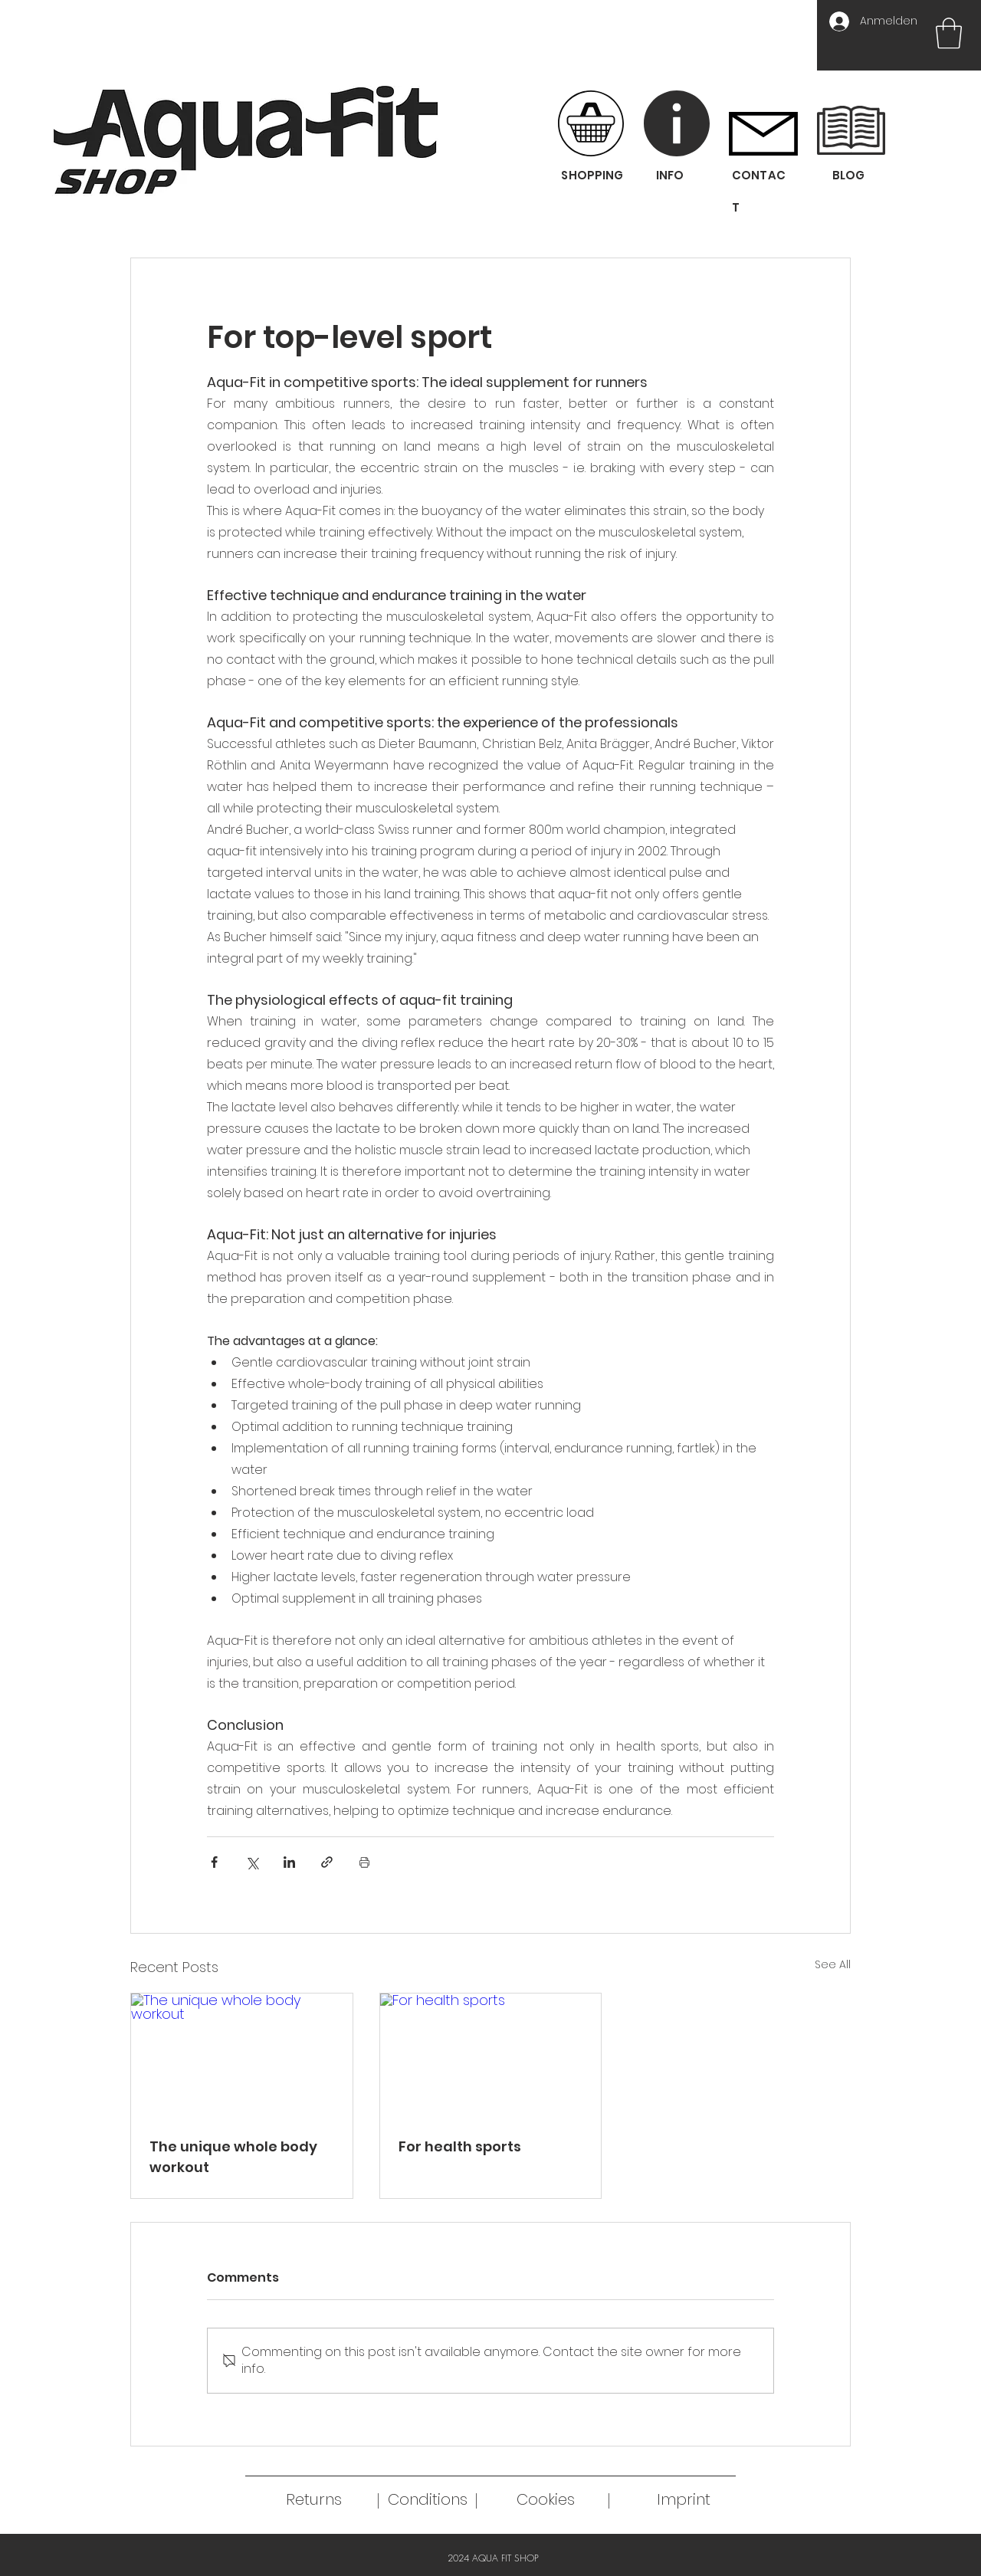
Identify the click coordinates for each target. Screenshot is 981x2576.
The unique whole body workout (233, 2157)
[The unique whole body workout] (242, 2056)
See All (833, 1964)
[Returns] (314, 2499)
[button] (949, 33)
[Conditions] (428, 2499)
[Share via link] (327, 1862)
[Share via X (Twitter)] (251, 1862)
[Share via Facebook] (214, 1862)
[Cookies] (546, 2499)
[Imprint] (683, 2499)
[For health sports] (491, 2056)
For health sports (460, 2146)
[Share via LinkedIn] (289, 1862)
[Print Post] (364, 1862)
